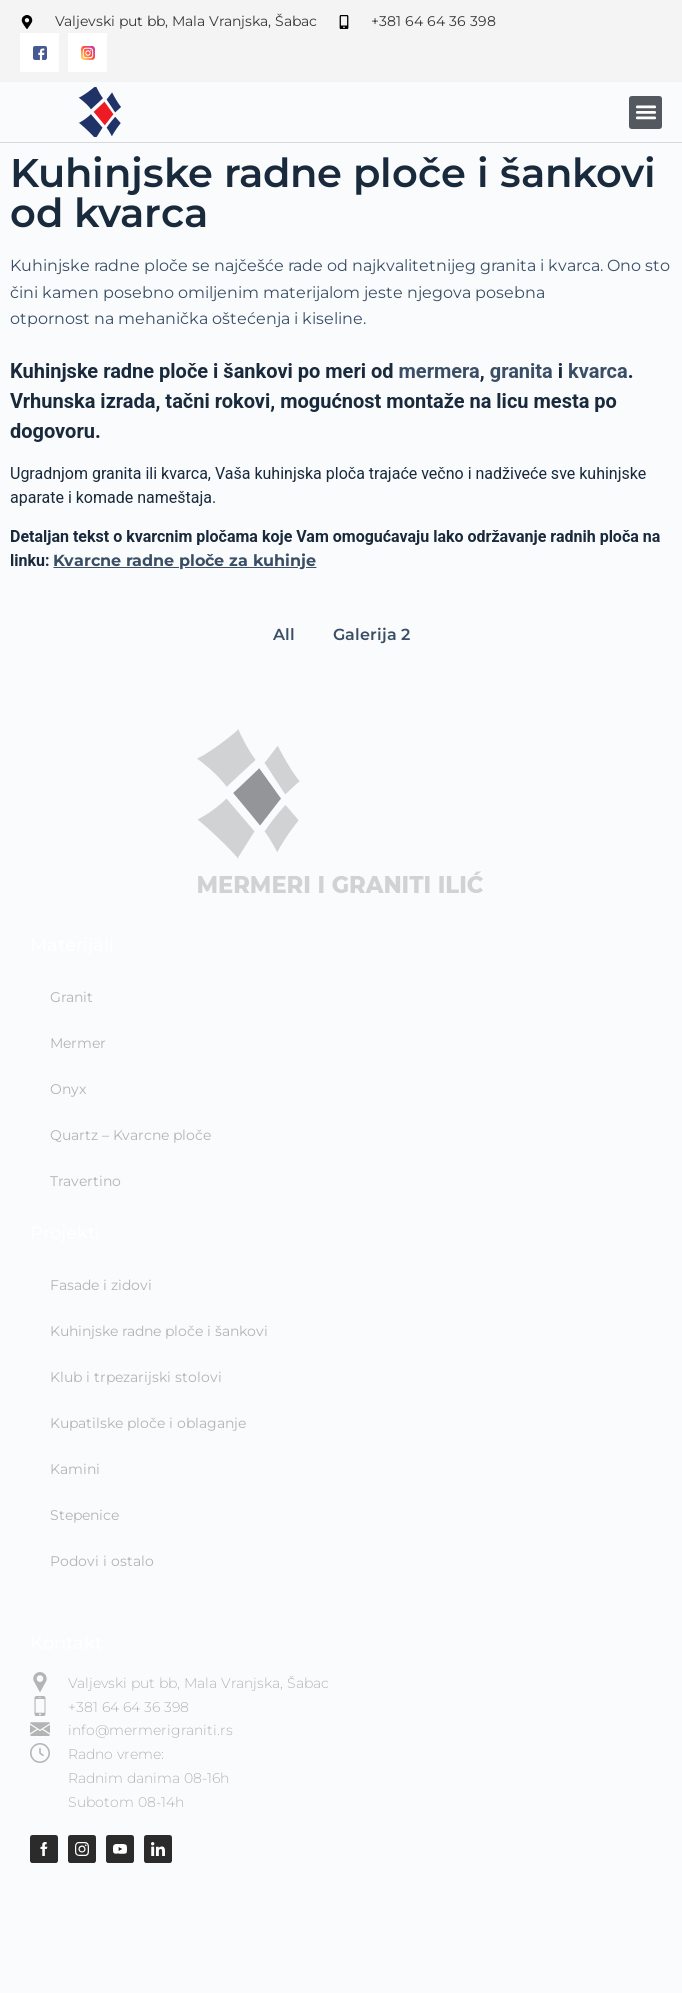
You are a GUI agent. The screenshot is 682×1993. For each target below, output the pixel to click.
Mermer (78, 1043)
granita (521, 371)
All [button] (284, 634)
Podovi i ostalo (102, 1561)
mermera (439, 371)
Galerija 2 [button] (371, 634)
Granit (71, 997)
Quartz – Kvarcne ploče (130, 1135)
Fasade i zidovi (101, 1285)
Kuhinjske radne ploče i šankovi (159, 1331)
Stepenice (84, 1515)
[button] (645, 112)
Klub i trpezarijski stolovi (136, 1377)
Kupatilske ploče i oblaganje (148, 1423)
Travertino (85, 1181)
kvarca (598, 371)
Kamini (75, 1469)
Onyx (68, 1089)
